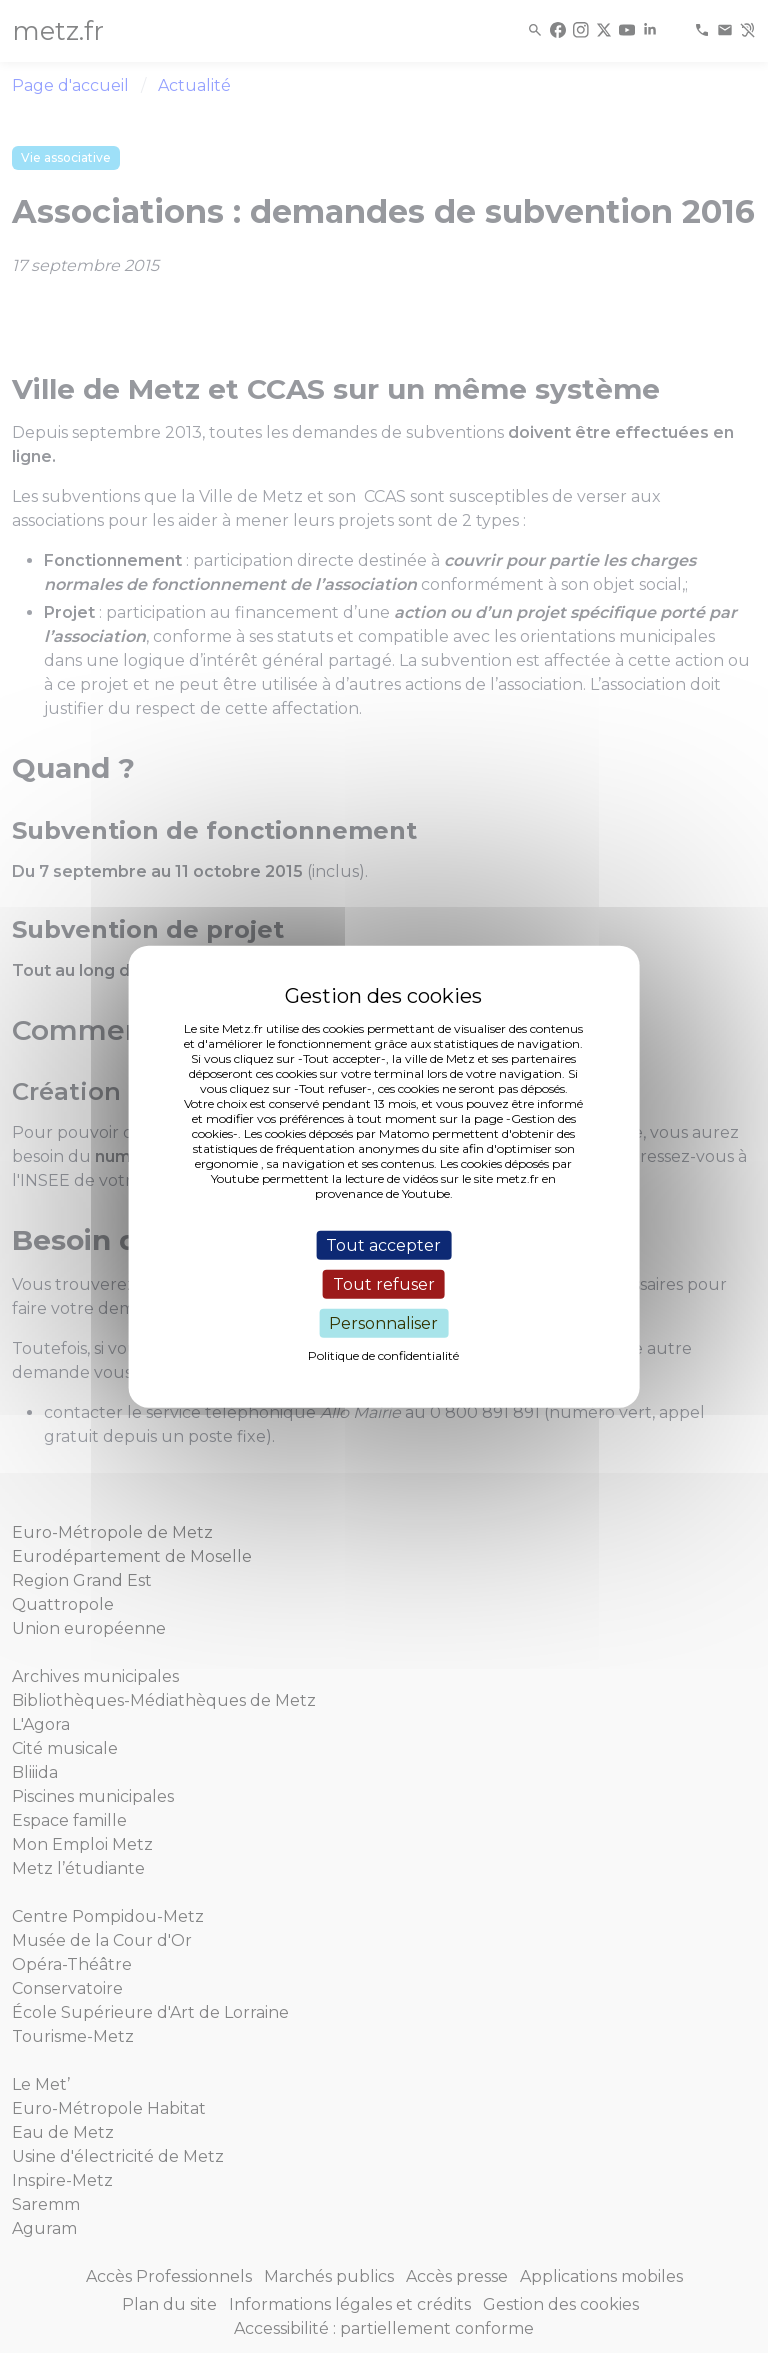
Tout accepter (383, 1244)
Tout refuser (384, 1283)
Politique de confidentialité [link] (383, 1355)
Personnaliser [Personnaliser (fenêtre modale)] (383, 1323)
